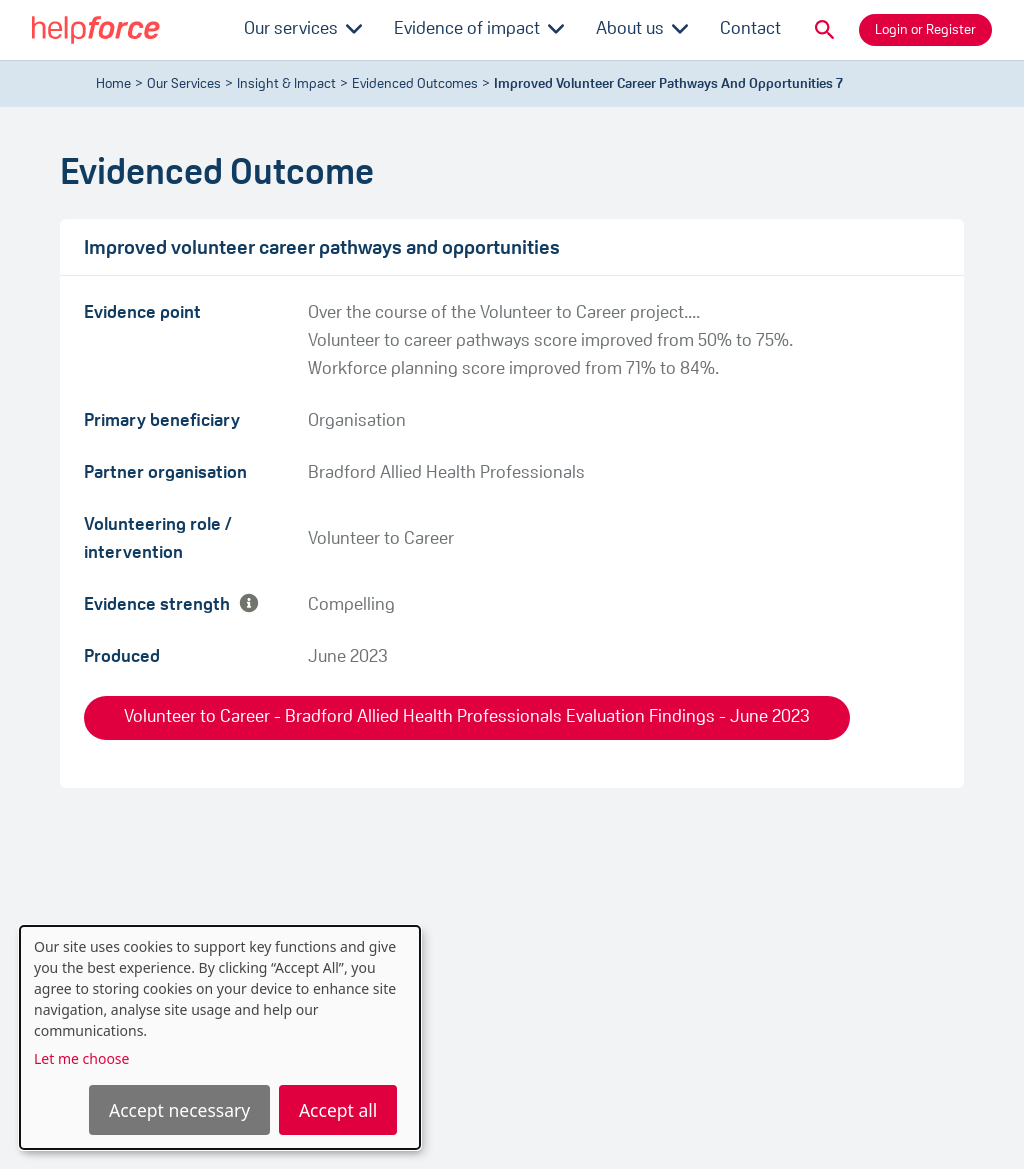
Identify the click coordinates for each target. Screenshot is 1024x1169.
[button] (825, 30)
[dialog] (220, 1037)
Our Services (184, 84)
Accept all (338, 1110)
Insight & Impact (286, 84)
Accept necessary (179, 1110)
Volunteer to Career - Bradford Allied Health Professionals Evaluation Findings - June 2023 (467, 717)
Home (113, 84)
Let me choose (81, 1058)
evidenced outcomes (415, 84)
